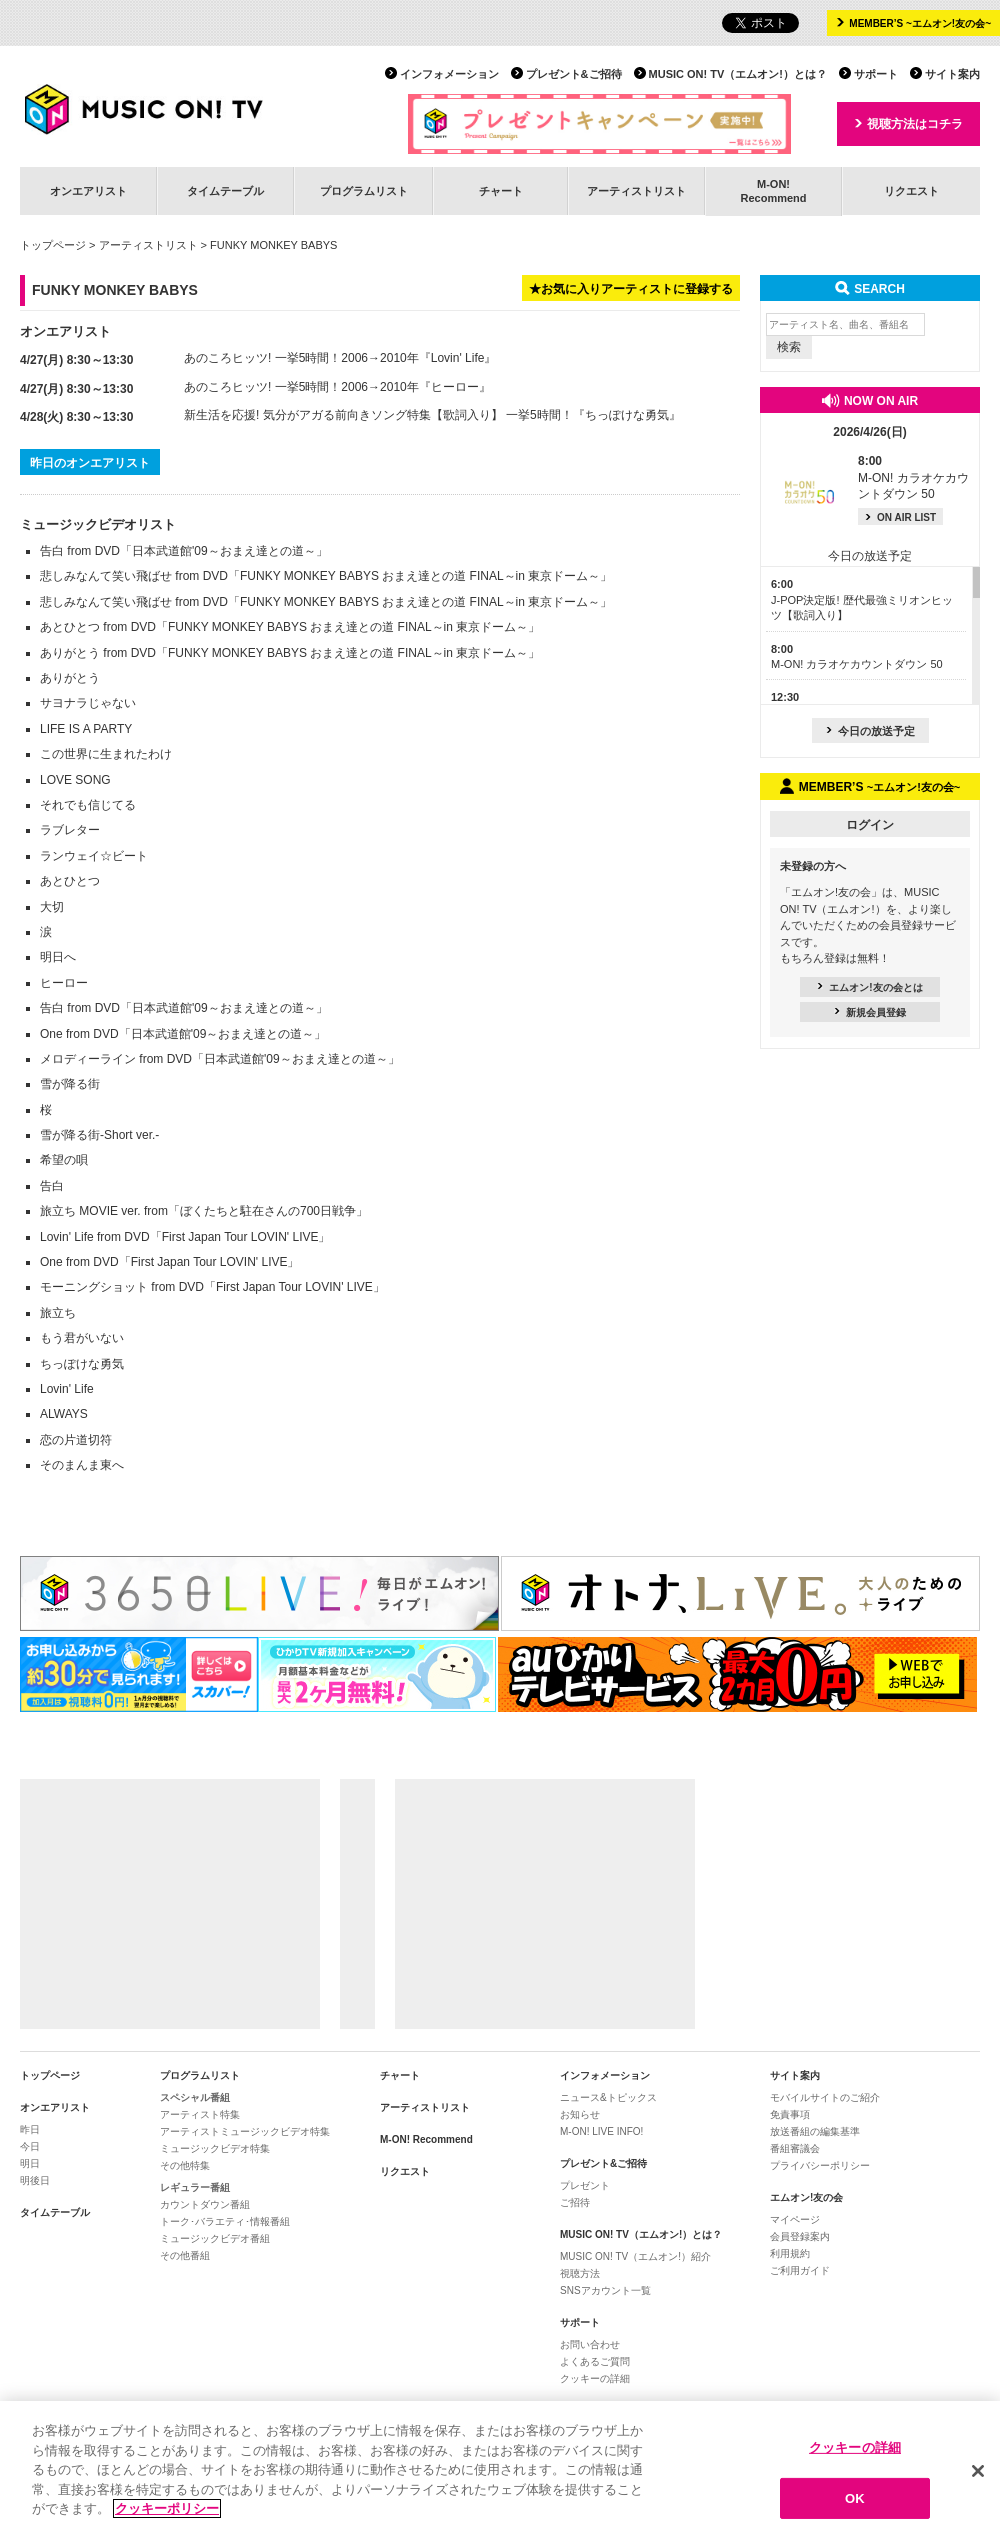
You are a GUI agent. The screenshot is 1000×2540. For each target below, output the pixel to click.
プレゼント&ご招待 (574, 74)
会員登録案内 (800, 2236)
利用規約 (790, 2253)
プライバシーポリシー (820, 2165)
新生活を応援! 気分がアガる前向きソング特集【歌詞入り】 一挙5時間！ (378, 415)
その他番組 (185, 2255)
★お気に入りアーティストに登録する (631, 289)
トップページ (53, 245)
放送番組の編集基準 (815, 2131)
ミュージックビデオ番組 (215, 2238)
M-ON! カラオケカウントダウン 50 (913, 478)
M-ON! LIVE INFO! (601, 2131)
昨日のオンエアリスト (90, 463)
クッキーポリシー (167, 2521)
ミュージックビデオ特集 (215, 2148)
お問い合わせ (590, 2344)
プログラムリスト (364, 191)
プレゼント (585, 2185)
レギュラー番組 (195, 2187)
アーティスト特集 (200, 2114)
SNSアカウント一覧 (605, 2290)
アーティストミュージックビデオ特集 (245, 2131)
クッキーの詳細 (595, 2378)
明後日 (35, 2180)
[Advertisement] (170, 1904)
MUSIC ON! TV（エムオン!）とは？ (738, 74)
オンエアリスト (88, 191)
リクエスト (911, 191)
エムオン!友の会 (806, 2197)
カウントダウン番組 (205, 2204)
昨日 (30, 2129)
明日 (30, 2163)
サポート (876, 74)
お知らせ (580, 2114)
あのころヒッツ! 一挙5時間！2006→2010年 (301, 358)
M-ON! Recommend (426, 2139)
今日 (30, 2146)
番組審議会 (795, 2148)
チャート (501, 191)
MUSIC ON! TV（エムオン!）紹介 (635, 2256)
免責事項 (790, 2114)
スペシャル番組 (195, 2097)
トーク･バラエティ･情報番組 (225, 2221)
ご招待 (575, 2202)
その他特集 (185, 2165)
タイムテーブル (225, 191)
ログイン (870, 825)
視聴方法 (580, 2273)
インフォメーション (449, 74)
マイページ (795, 2219)
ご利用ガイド (800, 2270)
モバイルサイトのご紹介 (825, 2097)
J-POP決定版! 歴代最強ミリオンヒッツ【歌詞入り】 (862, 599)
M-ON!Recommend (773, 190)
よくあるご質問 (595, 2361)
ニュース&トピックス (608, 2097)
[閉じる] (978, 2484)
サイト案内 (952, 74)
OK (855, 2510)
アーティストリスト (636, 191)
